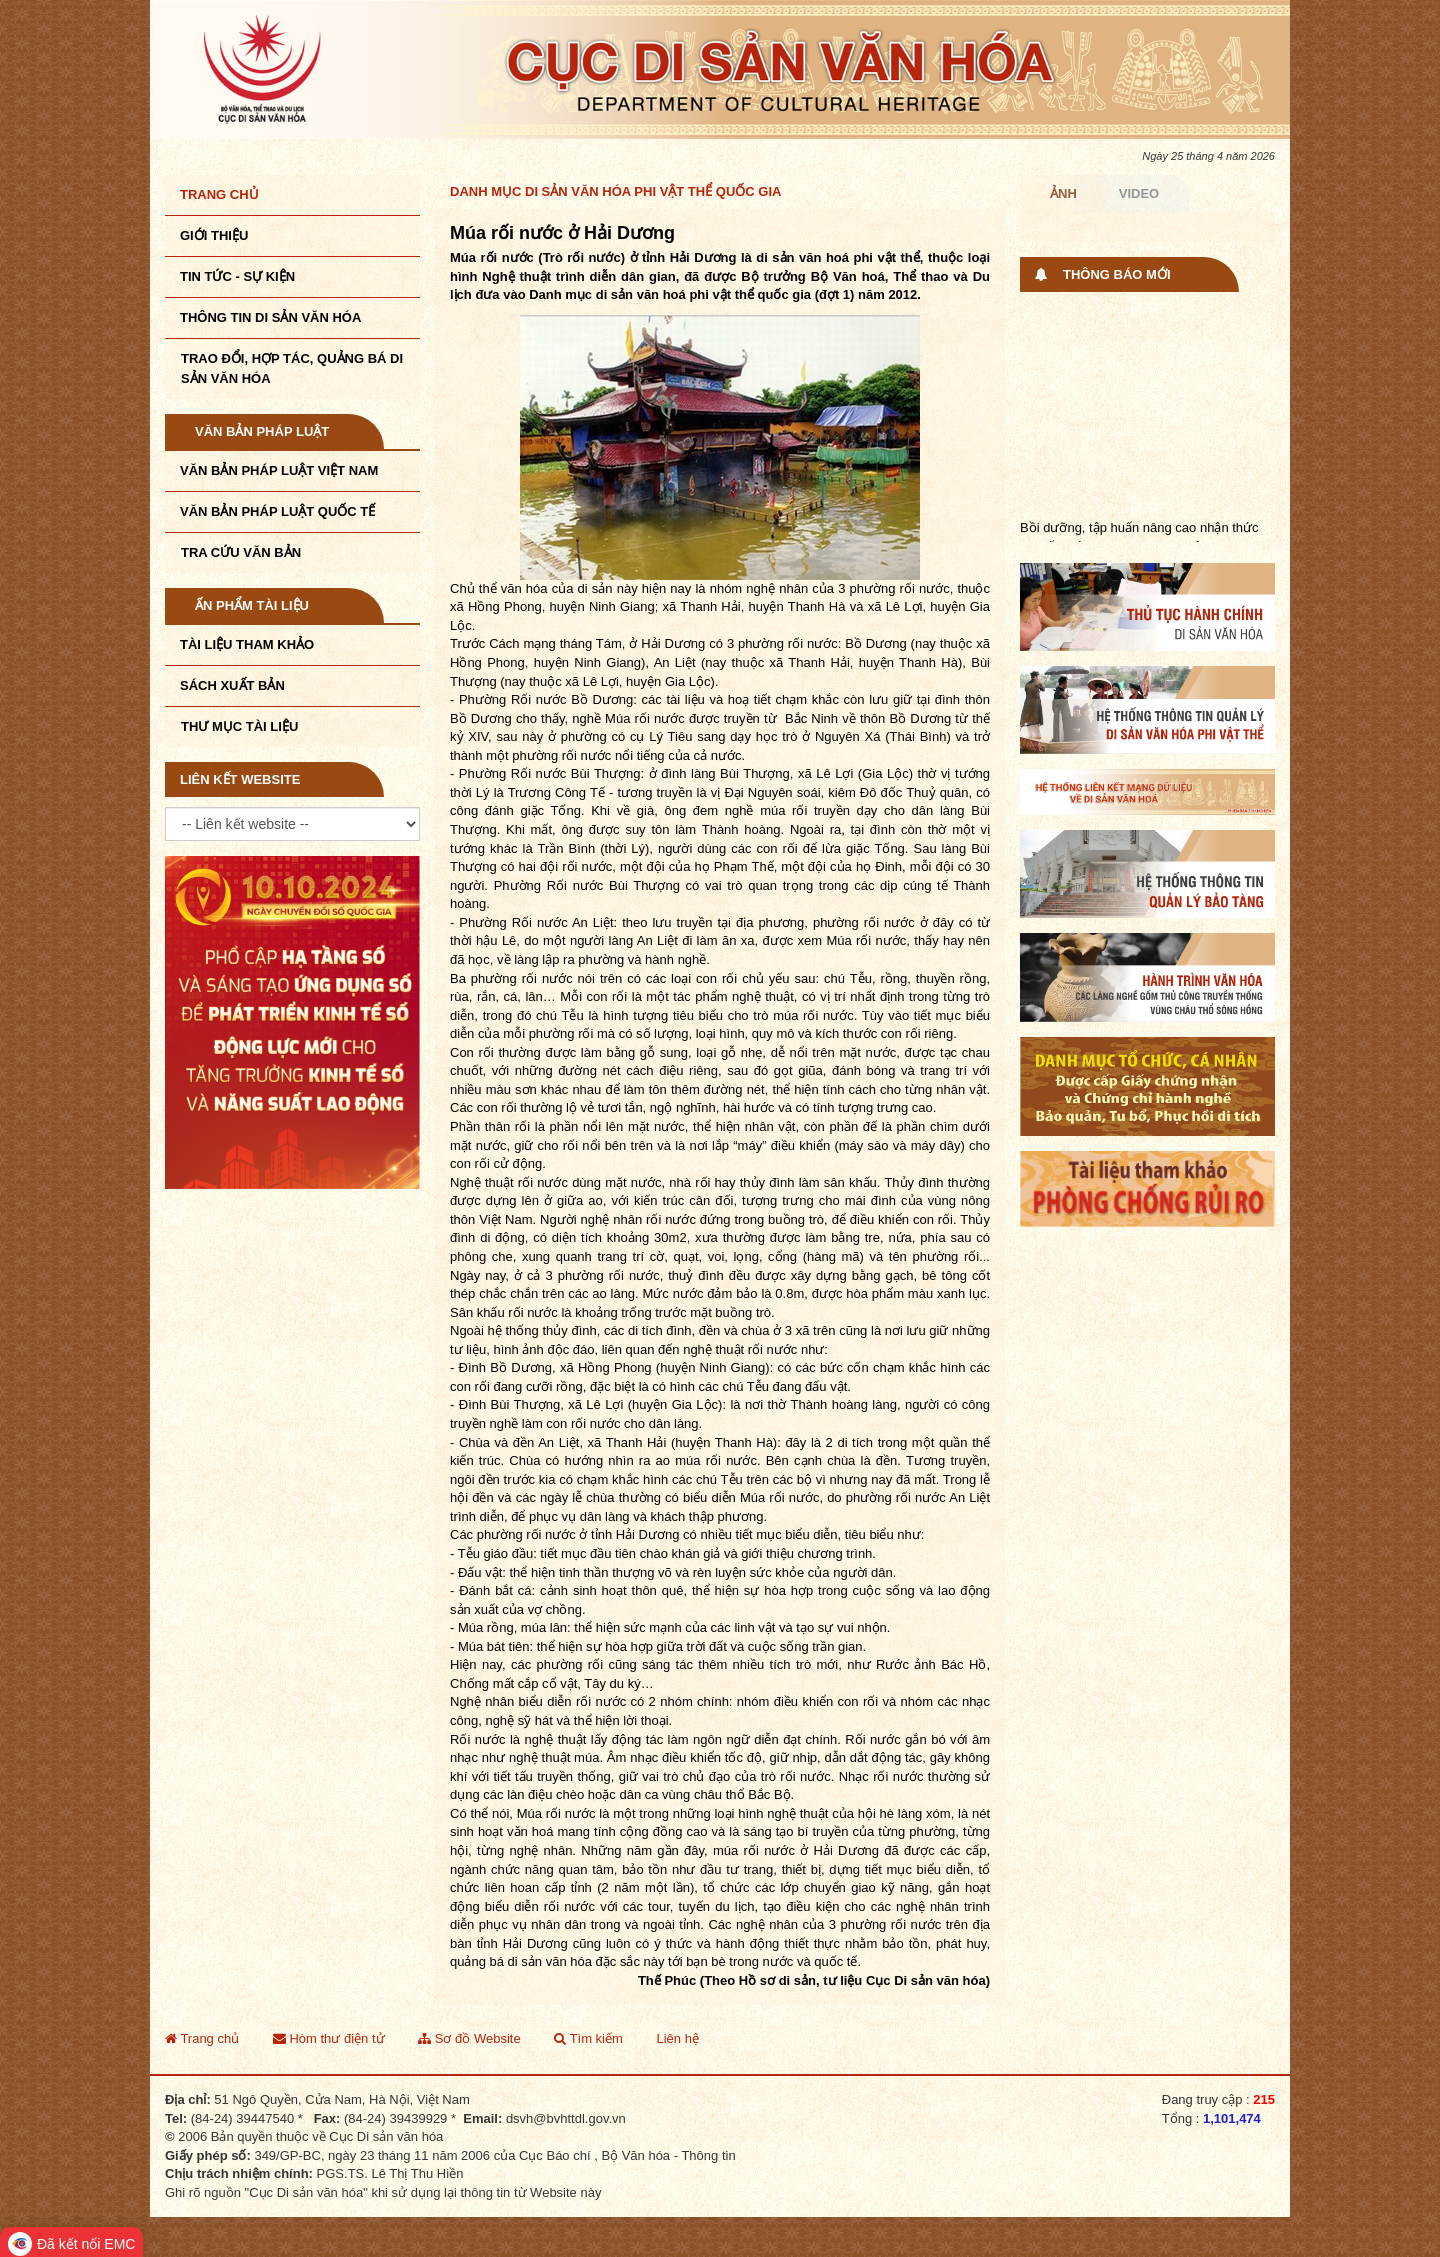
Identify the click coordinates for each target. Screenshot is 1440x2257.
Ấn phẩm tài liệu (252, 605)
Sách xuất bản (232, 685)
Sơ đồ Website (469, 2038)
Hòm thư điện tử (329, 2038)
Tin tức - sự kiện (237, 276)
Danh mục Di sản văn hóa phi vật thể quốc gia (615, 191)
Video (1139, 193)
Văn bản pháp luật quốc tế (277, 511)
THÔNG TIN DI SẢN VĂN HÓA (270, 317)
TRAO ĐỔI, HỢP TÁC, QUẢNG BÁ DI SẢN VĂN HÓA (292, 368)
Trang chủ (219, 194)
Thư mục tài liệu (239, 726)
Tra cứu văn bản (241, 552)
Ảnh (1063, 193)
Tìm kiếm (588, 2038)
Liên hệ (677, 2038)
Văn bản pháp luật (262, 431)
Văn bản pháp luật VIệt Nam (279, 470)
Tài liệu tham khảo (247, 644)
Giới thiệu (214, 235)
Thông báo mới (1117, 274)
